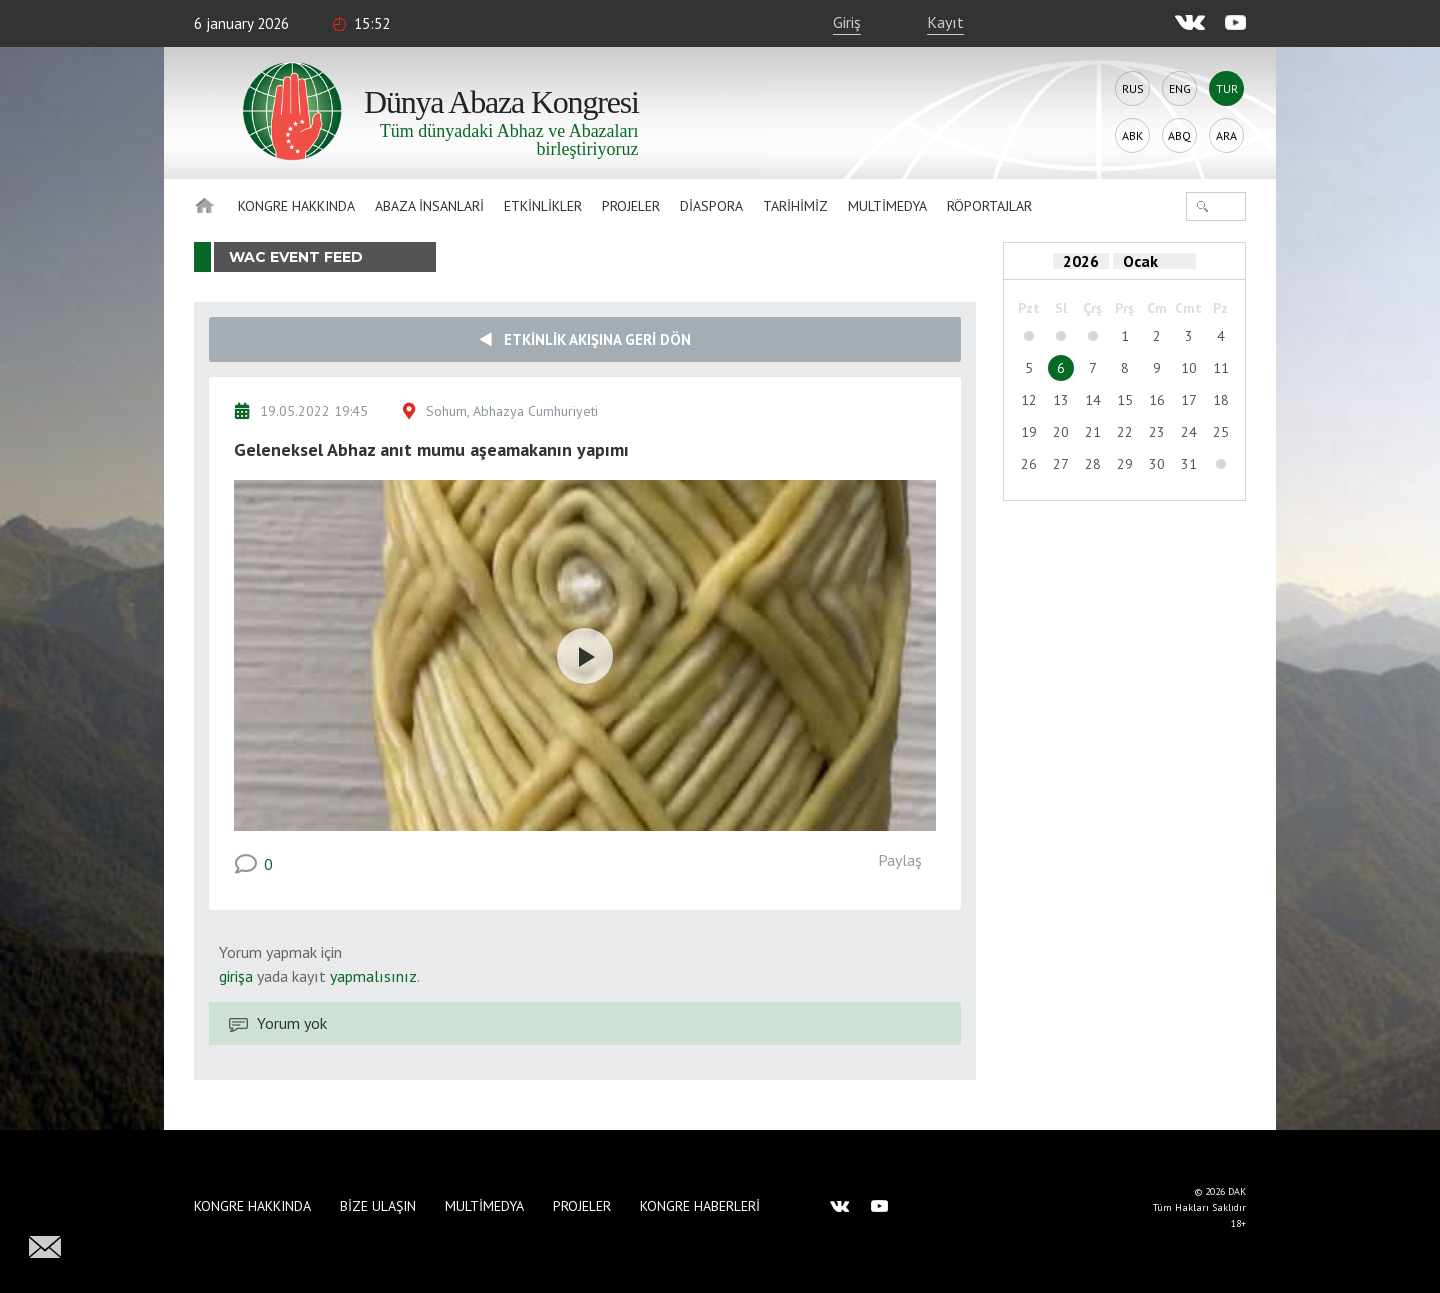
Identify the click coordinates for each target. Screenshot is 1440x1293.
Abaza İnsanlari (429, 206)
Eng (1180, 88)
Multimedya (887, 206)
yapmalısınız (371, 976)
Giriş (847, 22)
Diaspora (711, 206)
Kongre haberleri (700, 1206)
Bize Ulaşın (378, 1206)
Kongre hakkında (296, 206)
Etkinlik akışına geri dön (585, 339)
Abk (1132, 135)
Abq (1179, 135)
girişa (236, 976)
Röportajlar (989, 206)
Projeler (631, 206)
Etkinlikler (543, 206)
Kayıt (945, 22)
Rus (1133, 88)
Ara (1226, 135)
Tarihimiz (795, 206)
